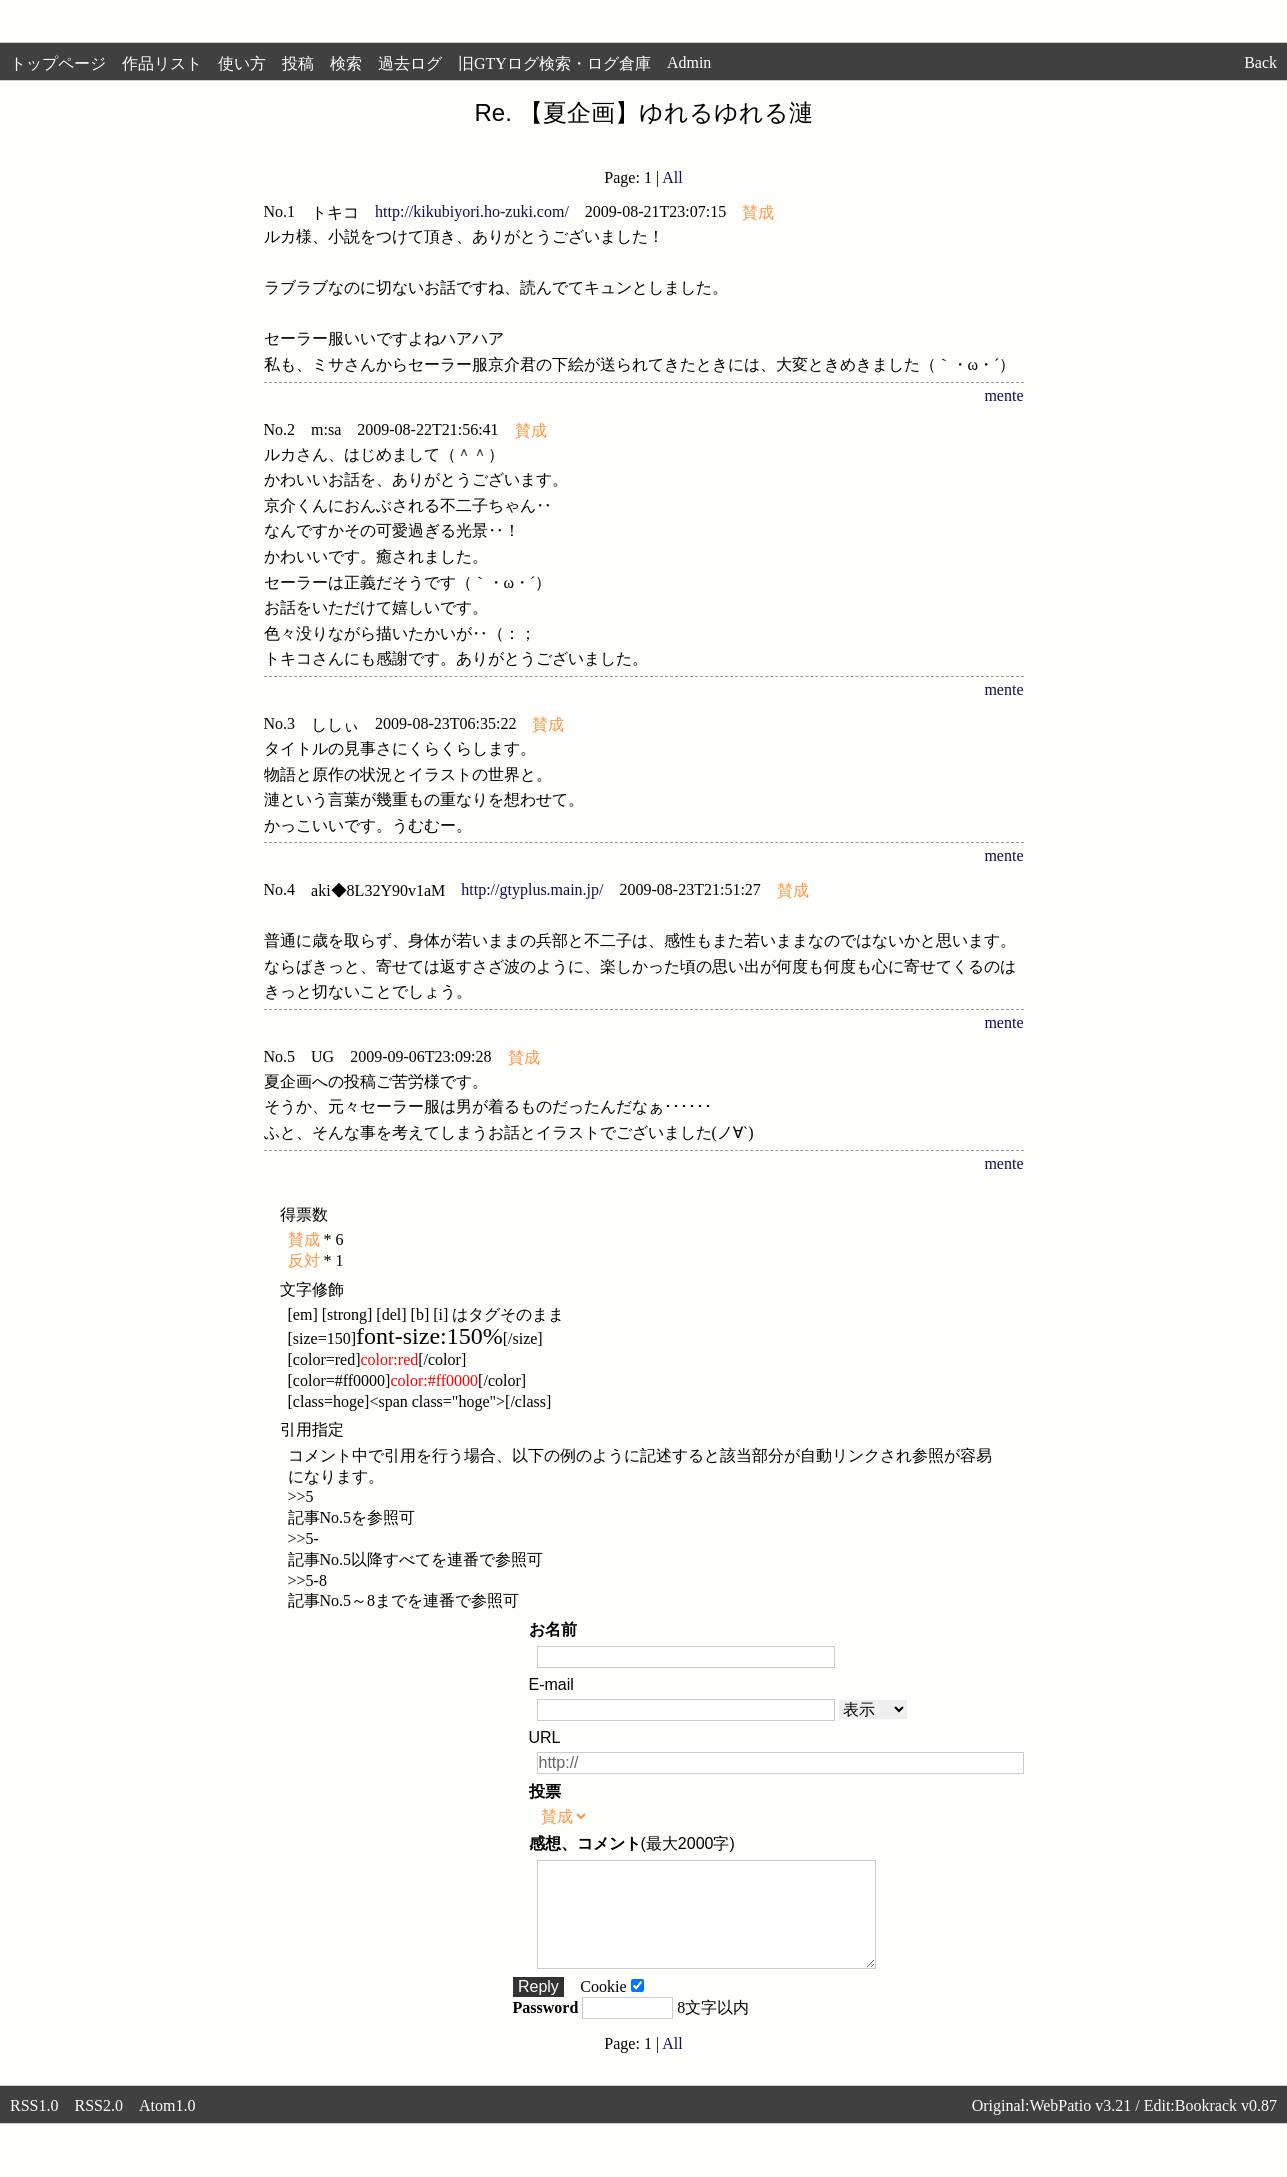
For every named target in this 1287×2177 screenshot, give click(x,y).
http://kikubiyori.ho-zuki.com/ (472, 211)
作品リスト (162, 63)
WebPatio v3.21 (1080, 2126)
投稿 (298, 63)
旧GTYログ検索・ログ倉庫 (554, 63)
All (672, 177)
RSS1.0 (34, 2126)
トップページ (58, 63)
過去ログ (410, 63)
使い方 (242, 63)
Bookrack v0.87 (1226, 2126)
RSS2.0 (98, 2126)
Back (1260, 62)
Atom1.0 (167, 2126)
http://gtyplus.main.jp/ (532, 889)
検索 (346, 63)
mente (1003, 395)
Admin (689, 62)
